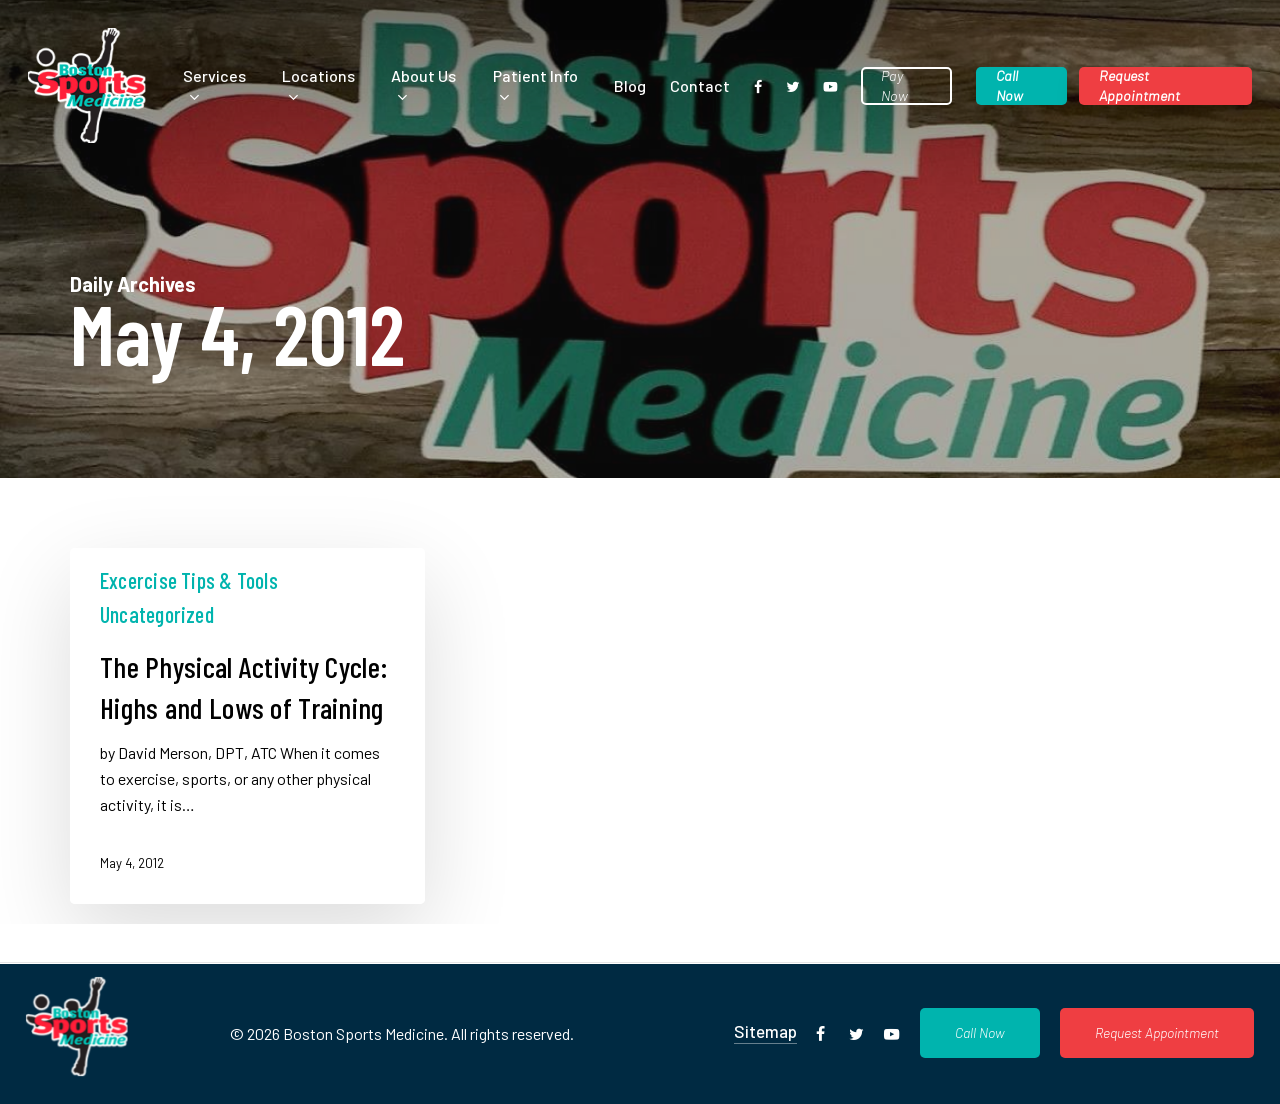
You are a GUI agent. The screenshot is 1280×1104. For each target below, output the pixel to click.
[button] (980, 1033)
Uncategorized (157, 614)
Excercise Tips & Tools (189, 580)
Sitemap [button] (765, 1031)
